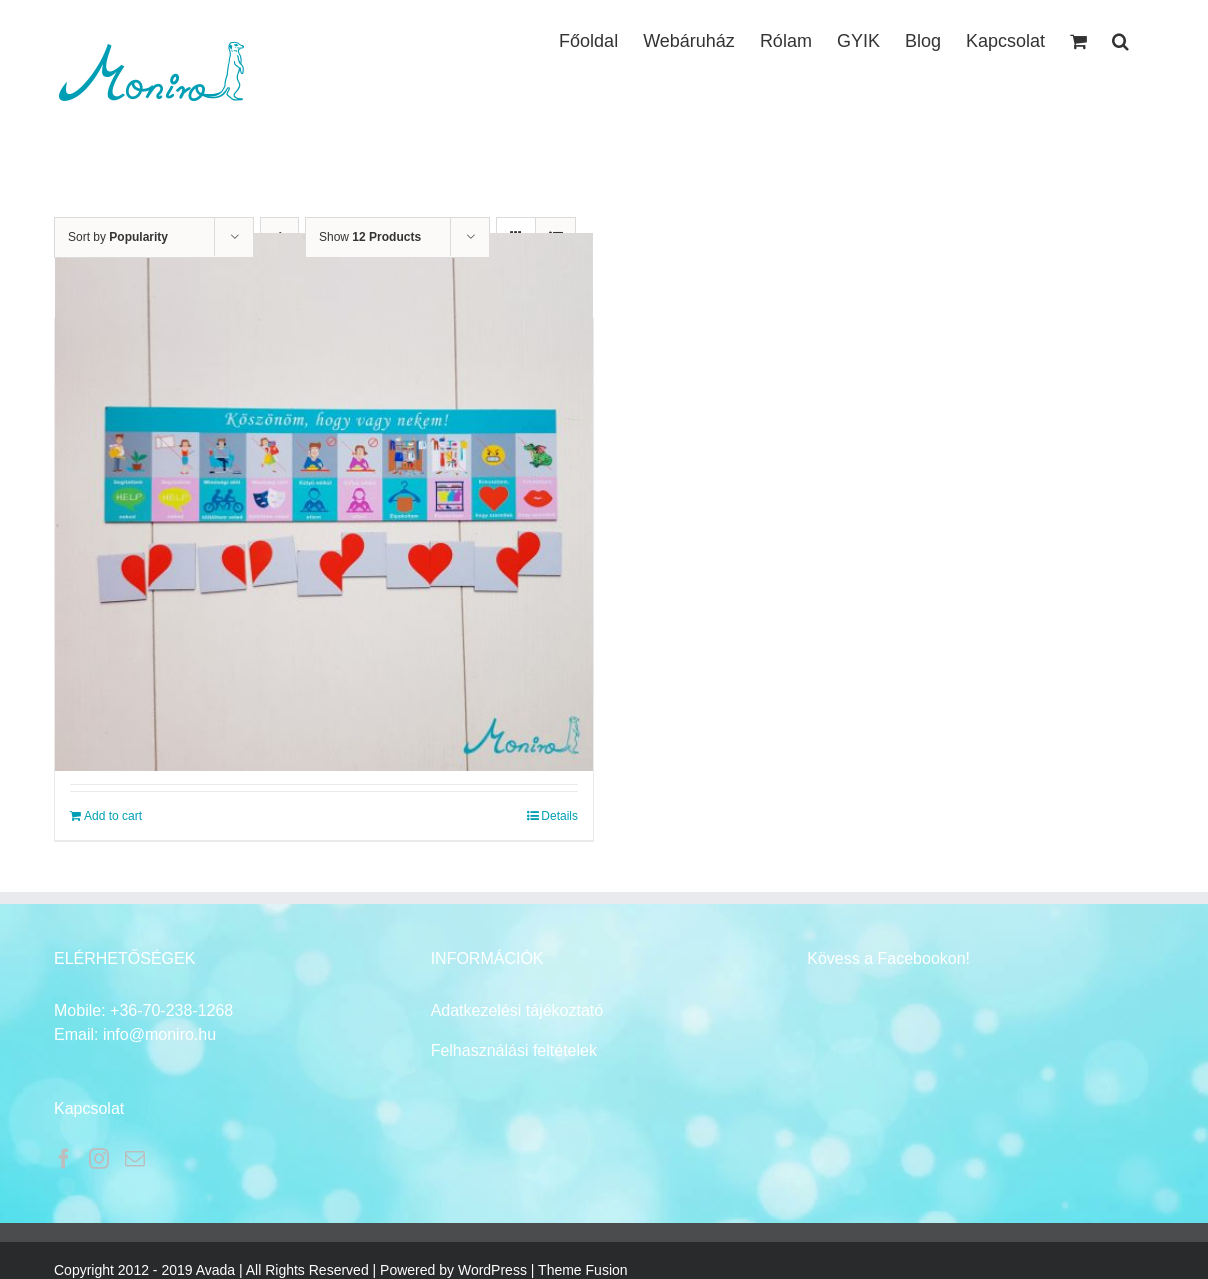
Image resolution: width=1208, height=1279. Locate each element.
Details (559, 816)
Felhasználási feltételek (514, 1050)
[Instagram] (99, 1159)
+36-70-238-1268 (171, 1010)
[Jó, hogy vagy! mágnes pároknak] (324, 502)
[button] (1120, 39)
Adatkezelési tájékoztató (517, 1010)
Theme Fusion (582, 1270)
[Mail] (135, 1159)
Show (370, 237)
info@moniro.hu (159, 1034)
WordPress (492, 1270)
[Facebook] (64, 1159)
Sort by (118, 237)
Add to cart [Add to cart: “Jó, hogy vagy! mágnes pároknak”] (113, 816)
